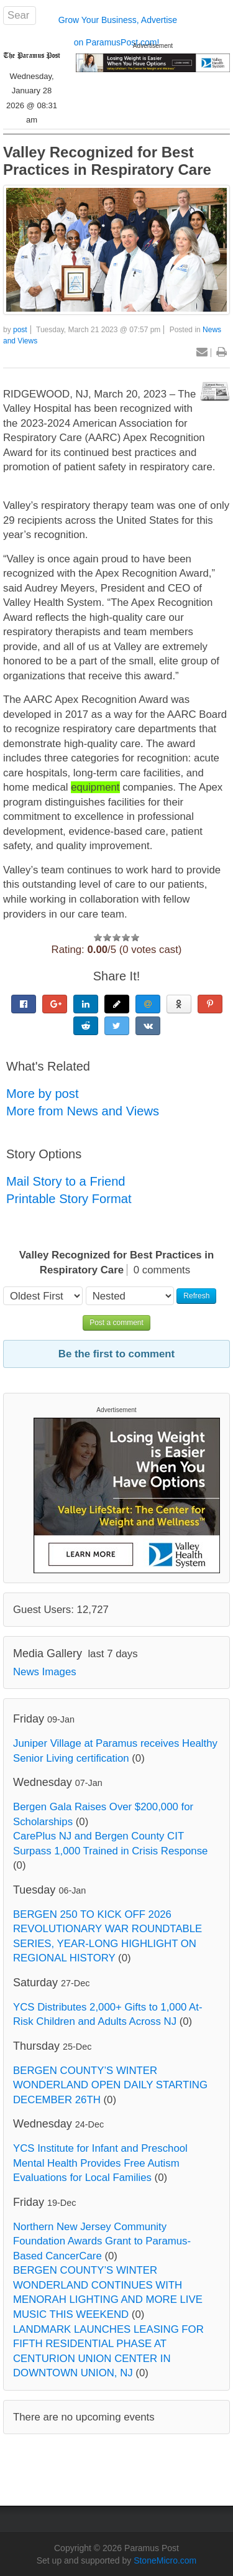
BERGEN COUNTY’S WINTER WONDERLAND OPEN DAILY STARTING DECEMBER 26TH (110, 2085)
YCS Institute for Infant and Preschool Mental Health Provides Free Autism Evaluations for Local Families (100, 2162)
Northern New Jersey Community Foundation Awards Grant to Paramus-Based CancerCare (102, 2241)
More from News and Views (82, 1111)
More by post (42, 1093)
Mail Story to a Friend (66, 1181)
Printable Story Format (69, 1199)
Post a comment (116, 1322)
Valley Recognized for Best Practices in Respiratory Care (107, 161)
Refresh (196, 1295)
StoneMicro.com (165, 2560)
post (20, 329)
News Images (44, 1672)
